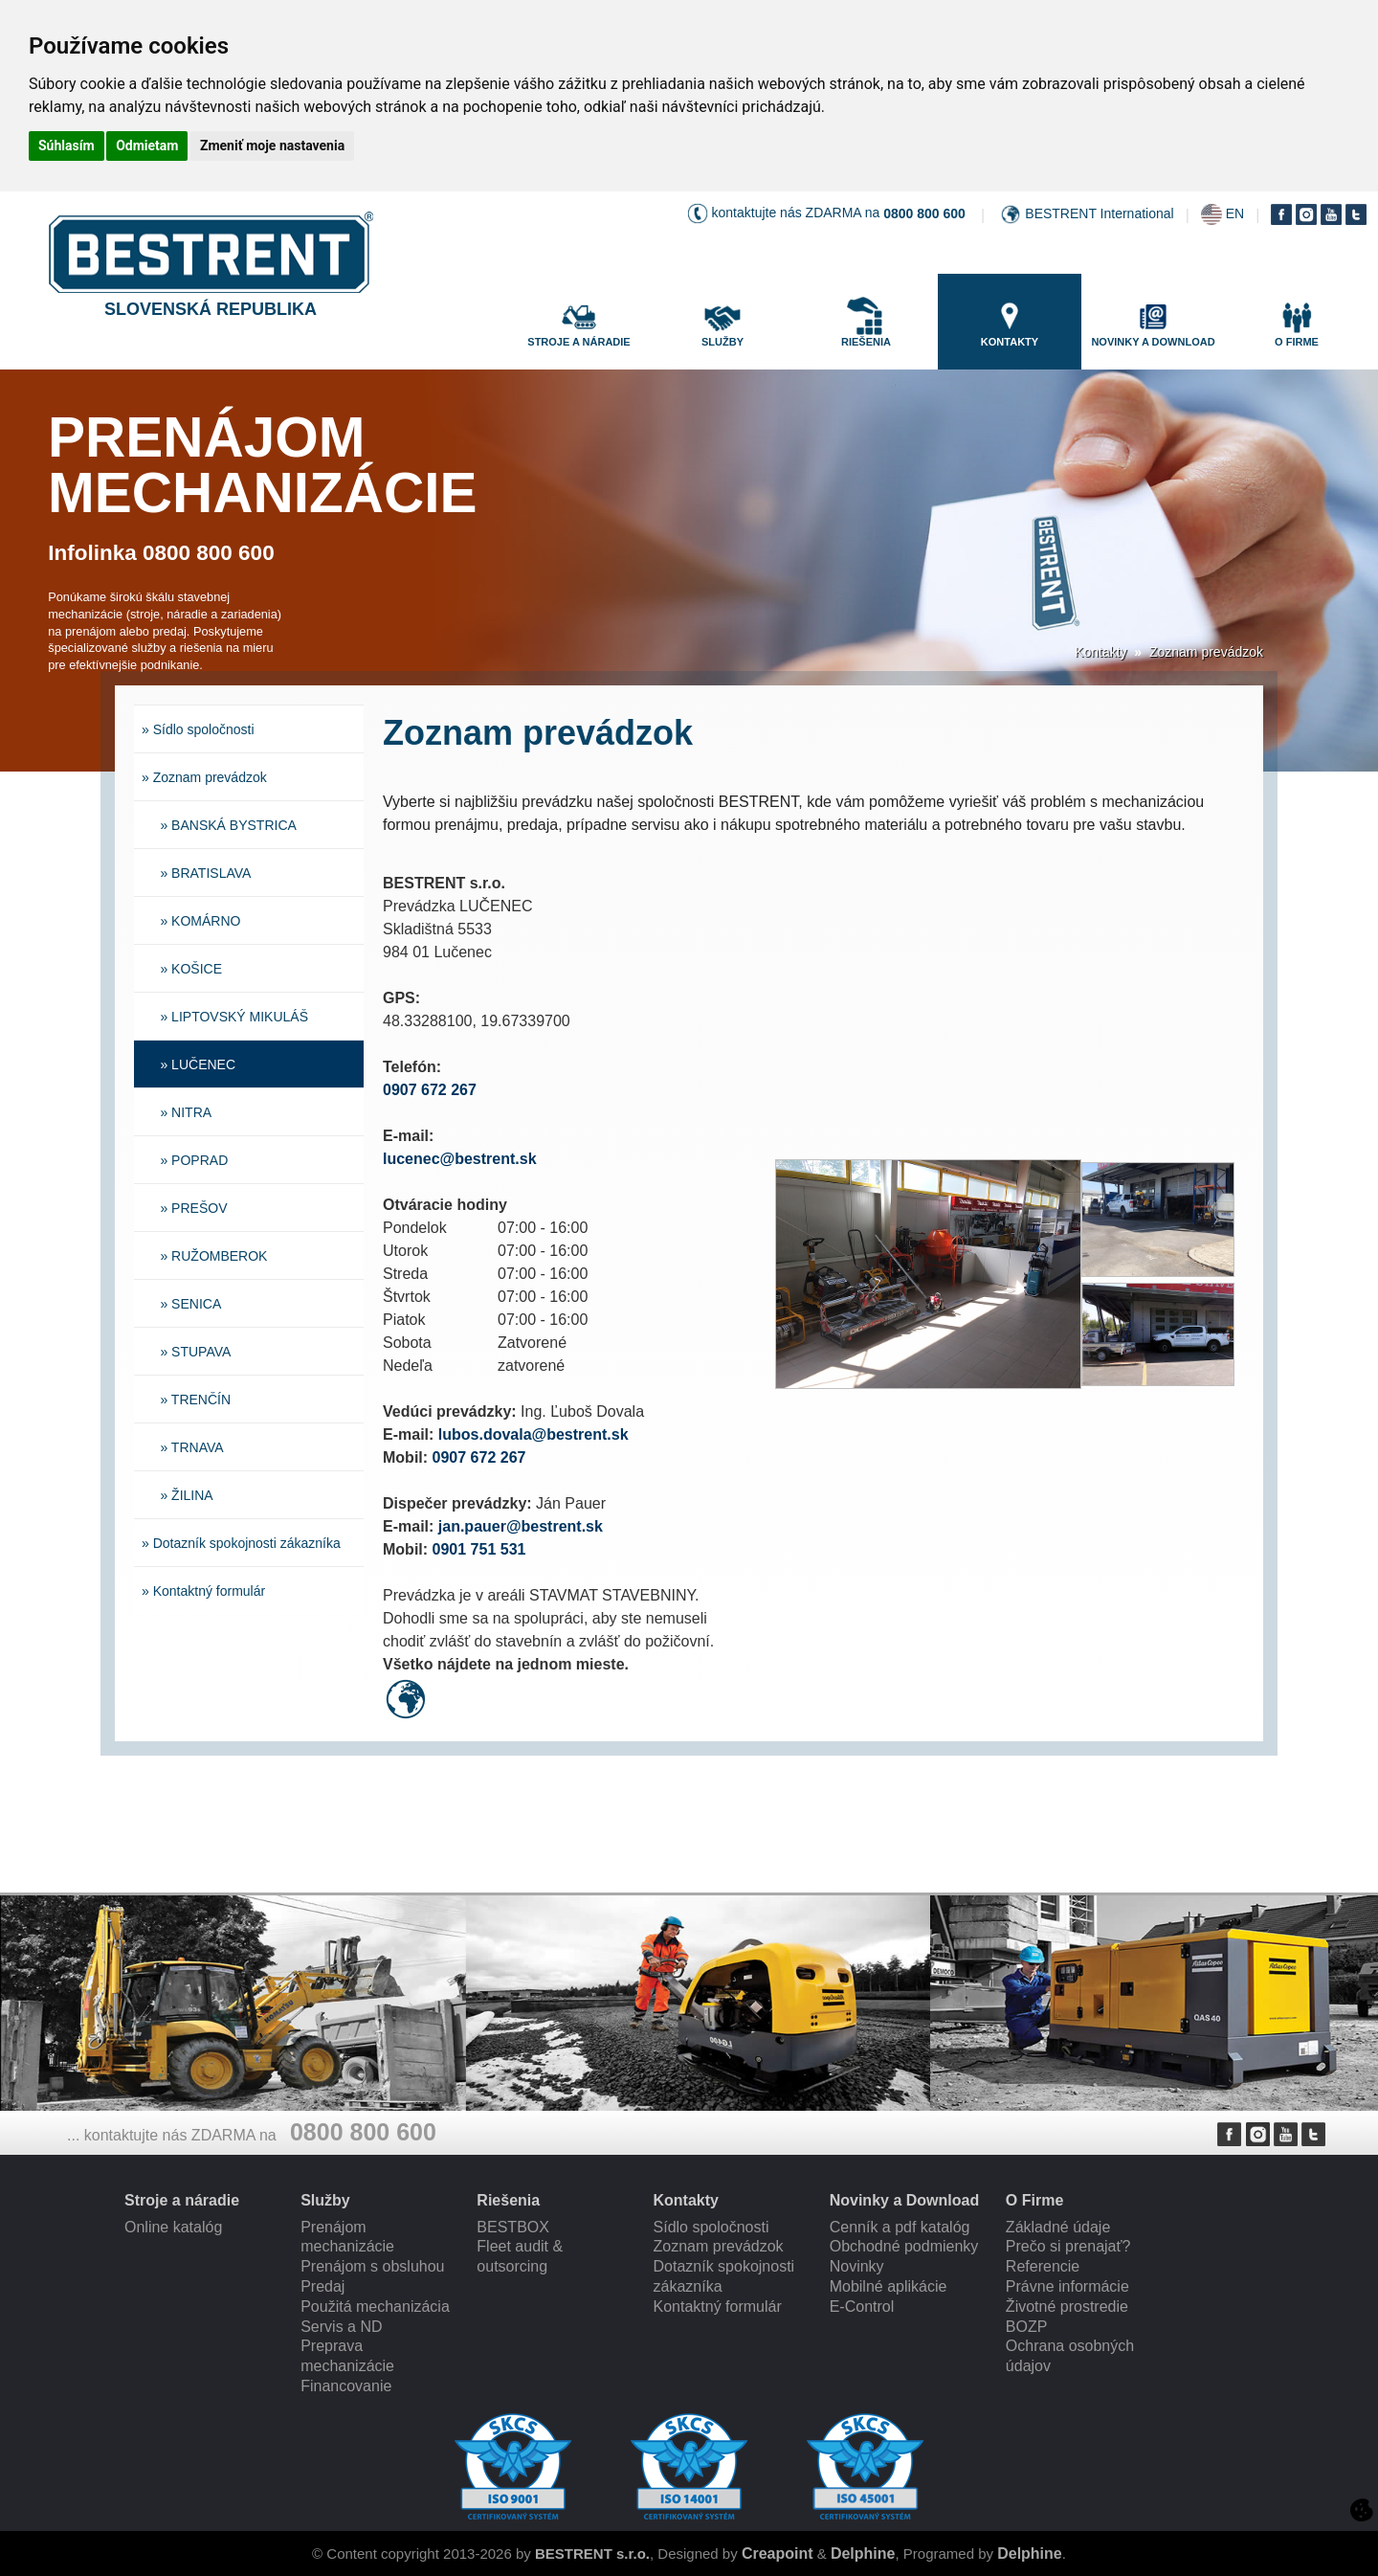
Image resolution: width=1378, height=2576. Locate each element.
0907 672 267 (430, 1090)
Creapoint (777, 2553)
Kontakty (1100, 652)
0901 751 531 (479, 1549)
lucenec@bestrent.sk (460, 1159)
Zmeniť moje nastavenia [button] (272, 145)
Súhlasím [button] (66, 145)
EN (1235, 213)
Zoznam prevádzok (1206, 652)
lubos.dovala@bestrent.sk (533, 1434)
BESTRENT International (1099, 213)
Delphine (863, 2553)
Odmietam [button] (147, 145)
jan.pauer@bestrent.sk (520, 1526)
